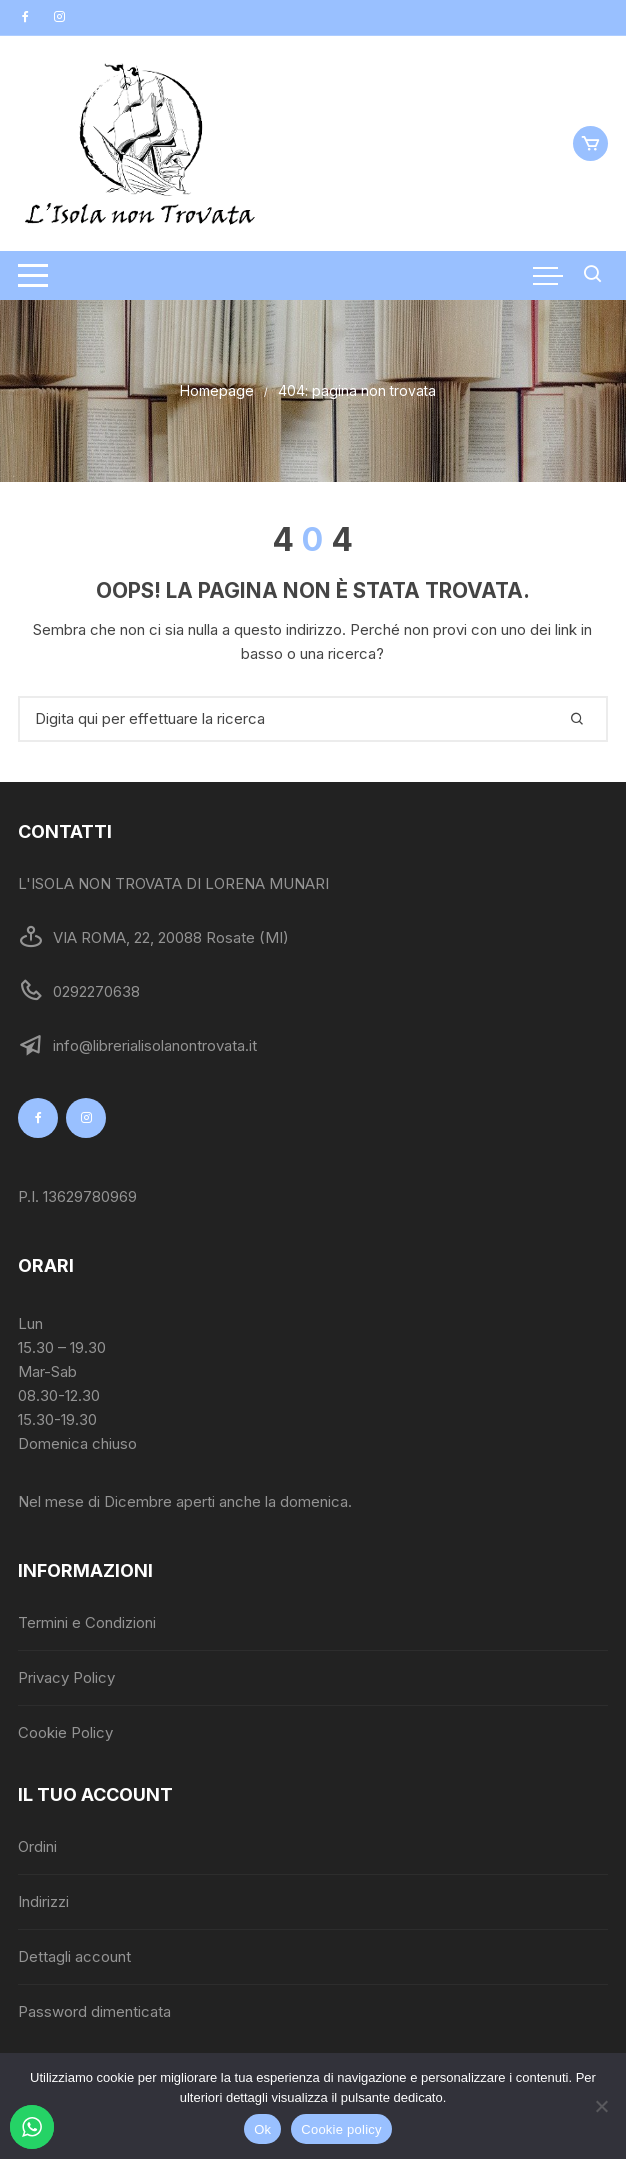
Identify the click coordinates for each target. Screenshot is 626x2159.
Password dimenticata (94, 2011)
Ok (262, 2129)
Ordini (37, 1846)
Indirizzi (43, 1901)
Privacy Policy (66, 1677)
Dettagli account (74, 1956)
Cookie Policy (65, 1732)
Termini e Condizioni (87, 1622)
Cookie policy (341, 2129)
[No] (601, 2106)
